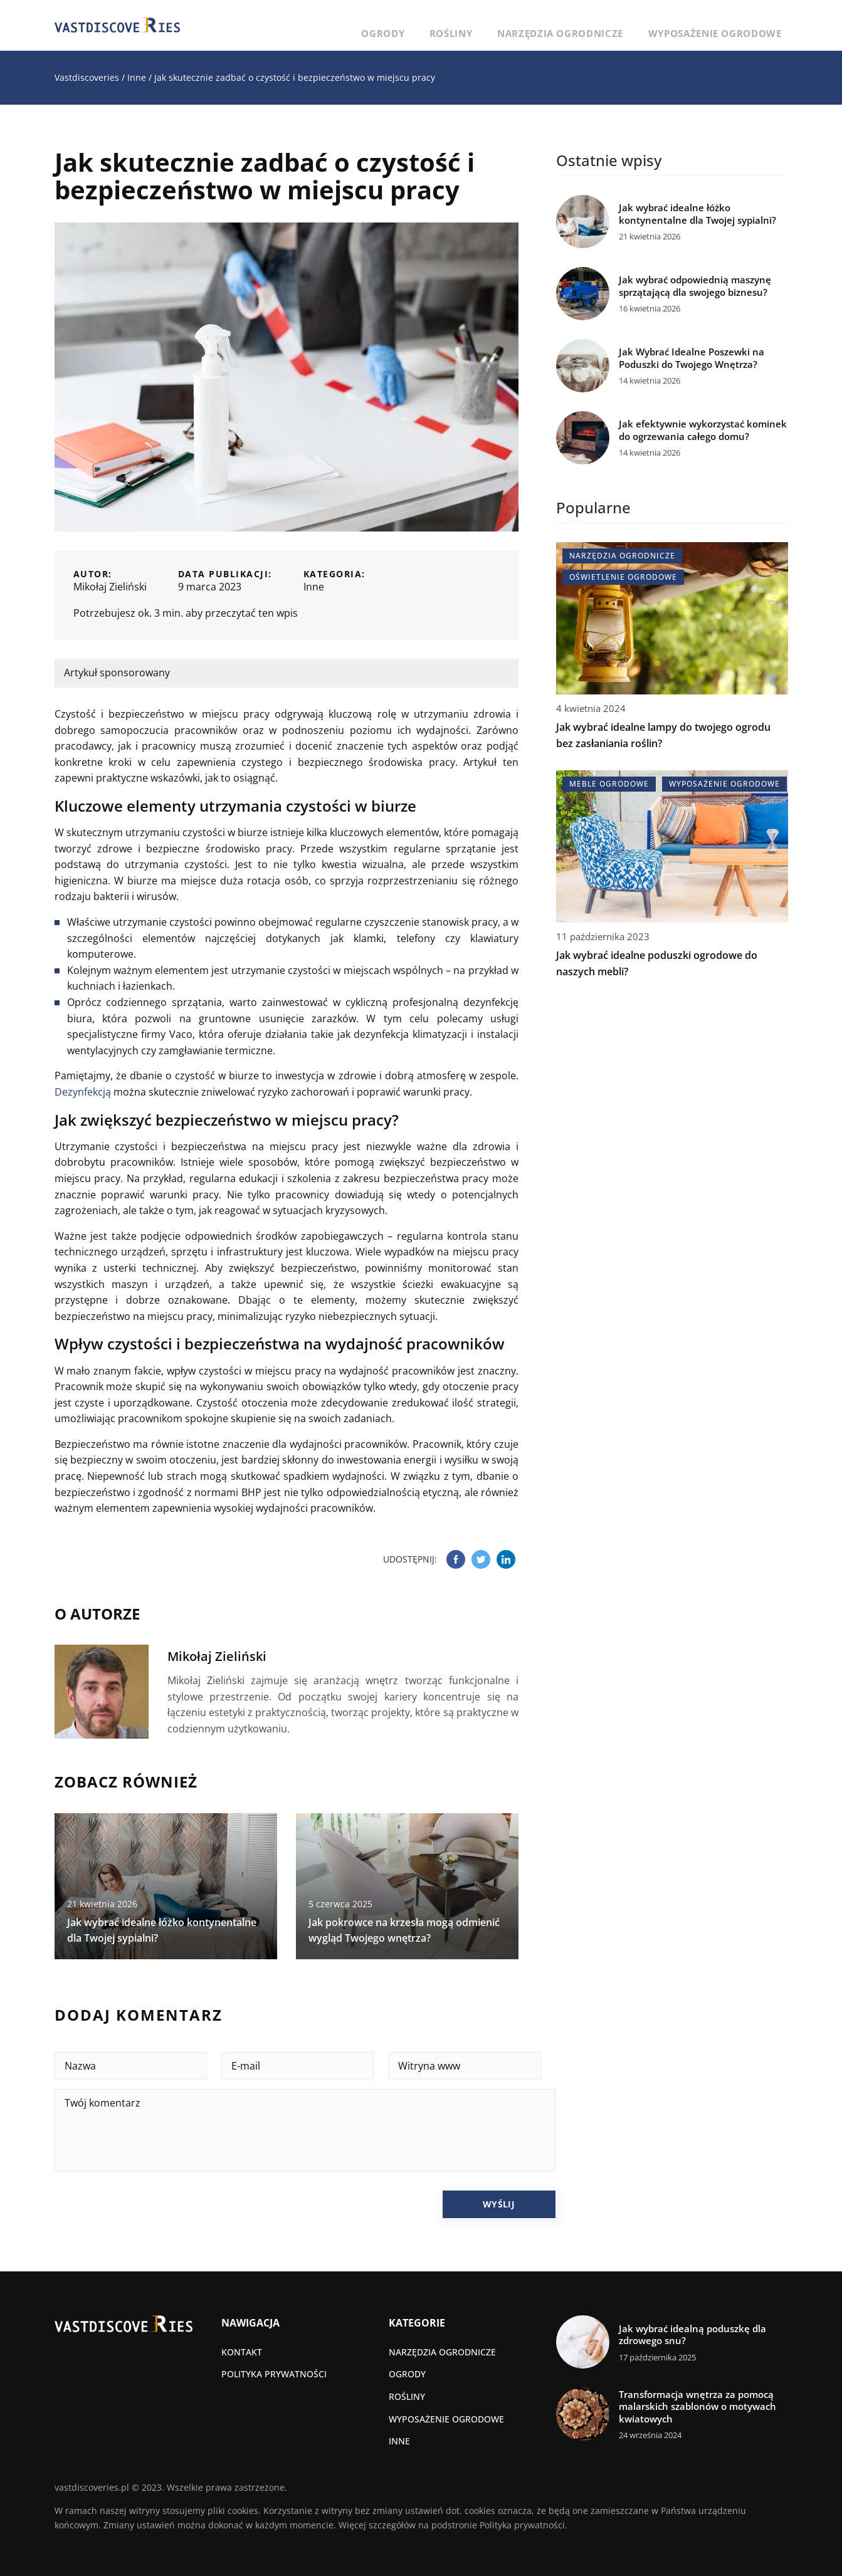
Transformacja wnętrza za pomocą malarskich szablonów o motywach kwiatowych (697, 2407)
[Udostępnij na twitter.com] (480, 1559)
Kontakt (241, 2352)
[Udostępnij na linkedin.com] (506, 1559)
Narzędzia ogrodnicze (602, 25)
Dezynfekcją (83, 1092)
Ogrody (465, 25)
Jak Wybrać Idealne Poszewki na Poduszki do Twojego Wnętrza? (691, 358)
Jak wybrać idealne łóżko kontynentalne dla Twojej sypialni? (697, 214)
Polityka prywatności (274, 2374)
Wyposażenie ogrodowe (729, 25)
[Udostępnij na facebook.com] (455, 1559)
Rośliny (516, 25)
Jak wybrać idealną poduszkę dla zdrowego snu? (692, 2335)
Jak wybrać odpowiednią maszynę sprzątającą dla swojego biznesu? (695, 286)
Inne (313, 587)
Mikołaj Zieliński (110, 587)
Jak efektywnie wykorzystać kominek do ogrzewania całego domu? (703, 430)
